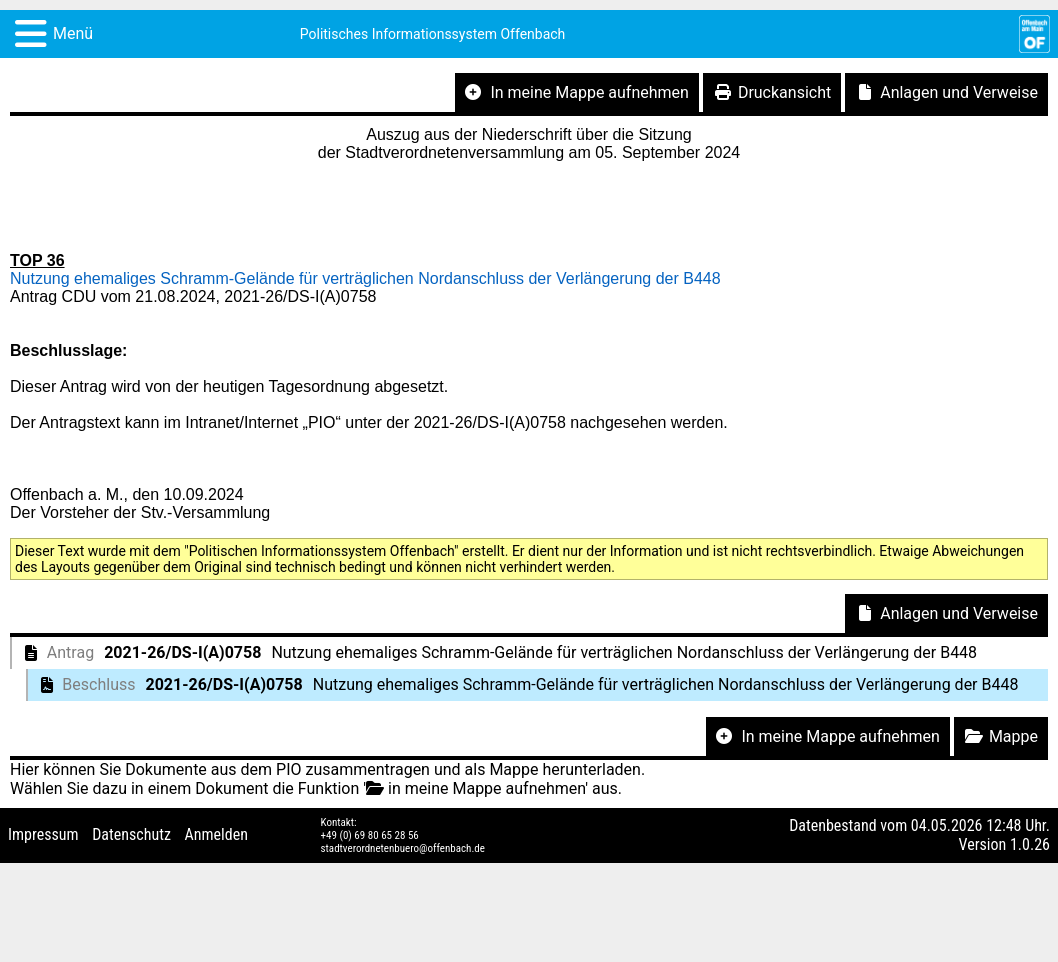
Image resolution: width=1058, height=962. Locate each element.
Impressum (43, 834)
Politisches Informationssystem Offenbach (433, 34)
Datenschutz (131, 834)
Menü (73, 33)
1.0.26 (1030, 844)
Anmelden (216, 834)
